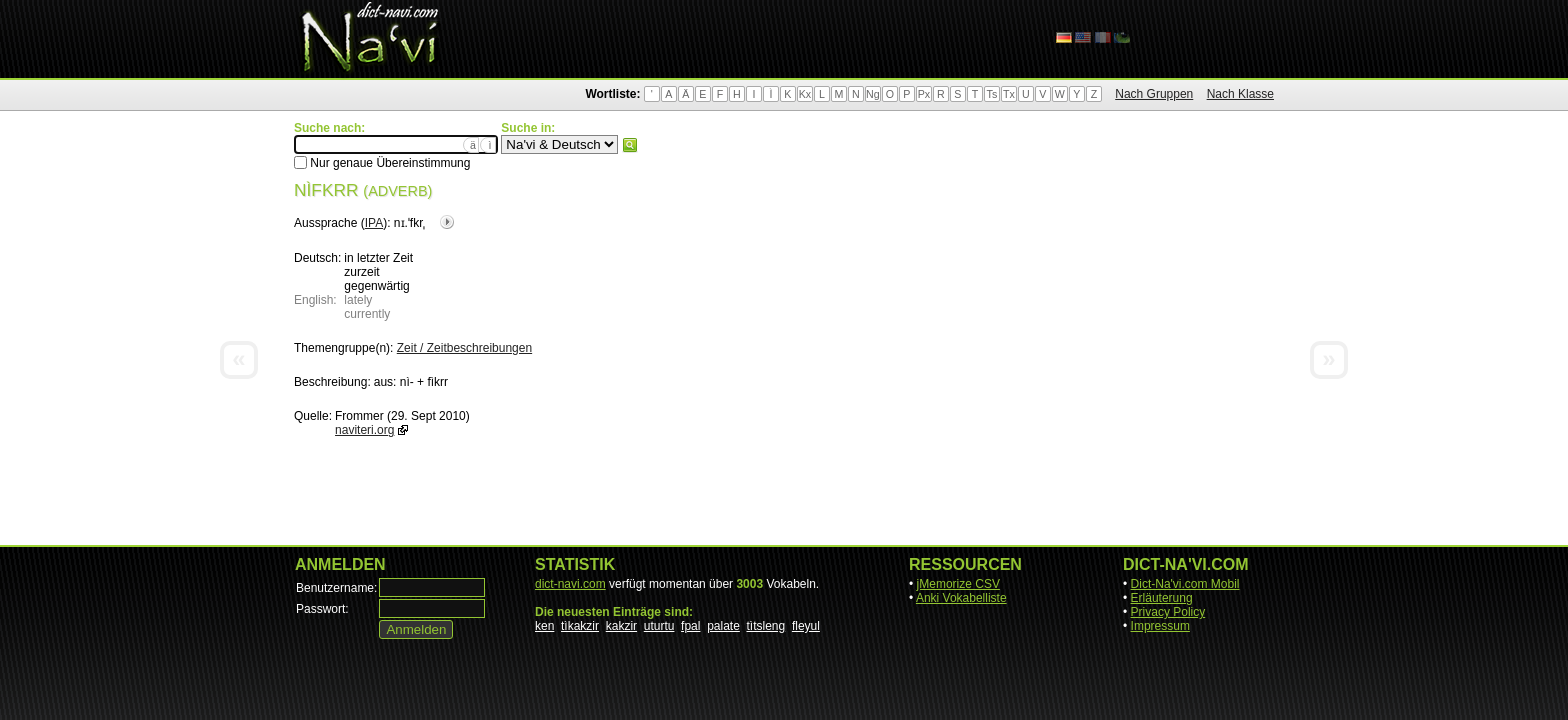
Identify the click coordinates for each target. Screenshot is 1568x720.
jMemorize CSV (958, 584)
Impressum (1160, 626)
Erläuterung (1162, 598)
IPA (374, 223)
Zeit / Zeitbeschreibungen (464, 348)
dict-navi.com (570, 584)
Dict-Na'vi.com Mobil (1185, 584)
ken (544, 626)
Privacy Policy (1168, 612)
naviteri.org (364, 430)
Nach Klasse (1240, 94)
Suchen (630, 145)
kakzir (621, 626)
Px (924, 94)
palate (723, 626)
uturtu (659, 626)
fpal (690, 626)
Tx (1009, 94)
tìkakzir (580, 626)
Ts (992, 94)
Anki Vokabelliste (961, 598)
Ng (873, 94)
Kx (805, 94)
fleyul (806, 626)
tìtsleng (766, 626)
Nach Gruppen (1154, 94)
